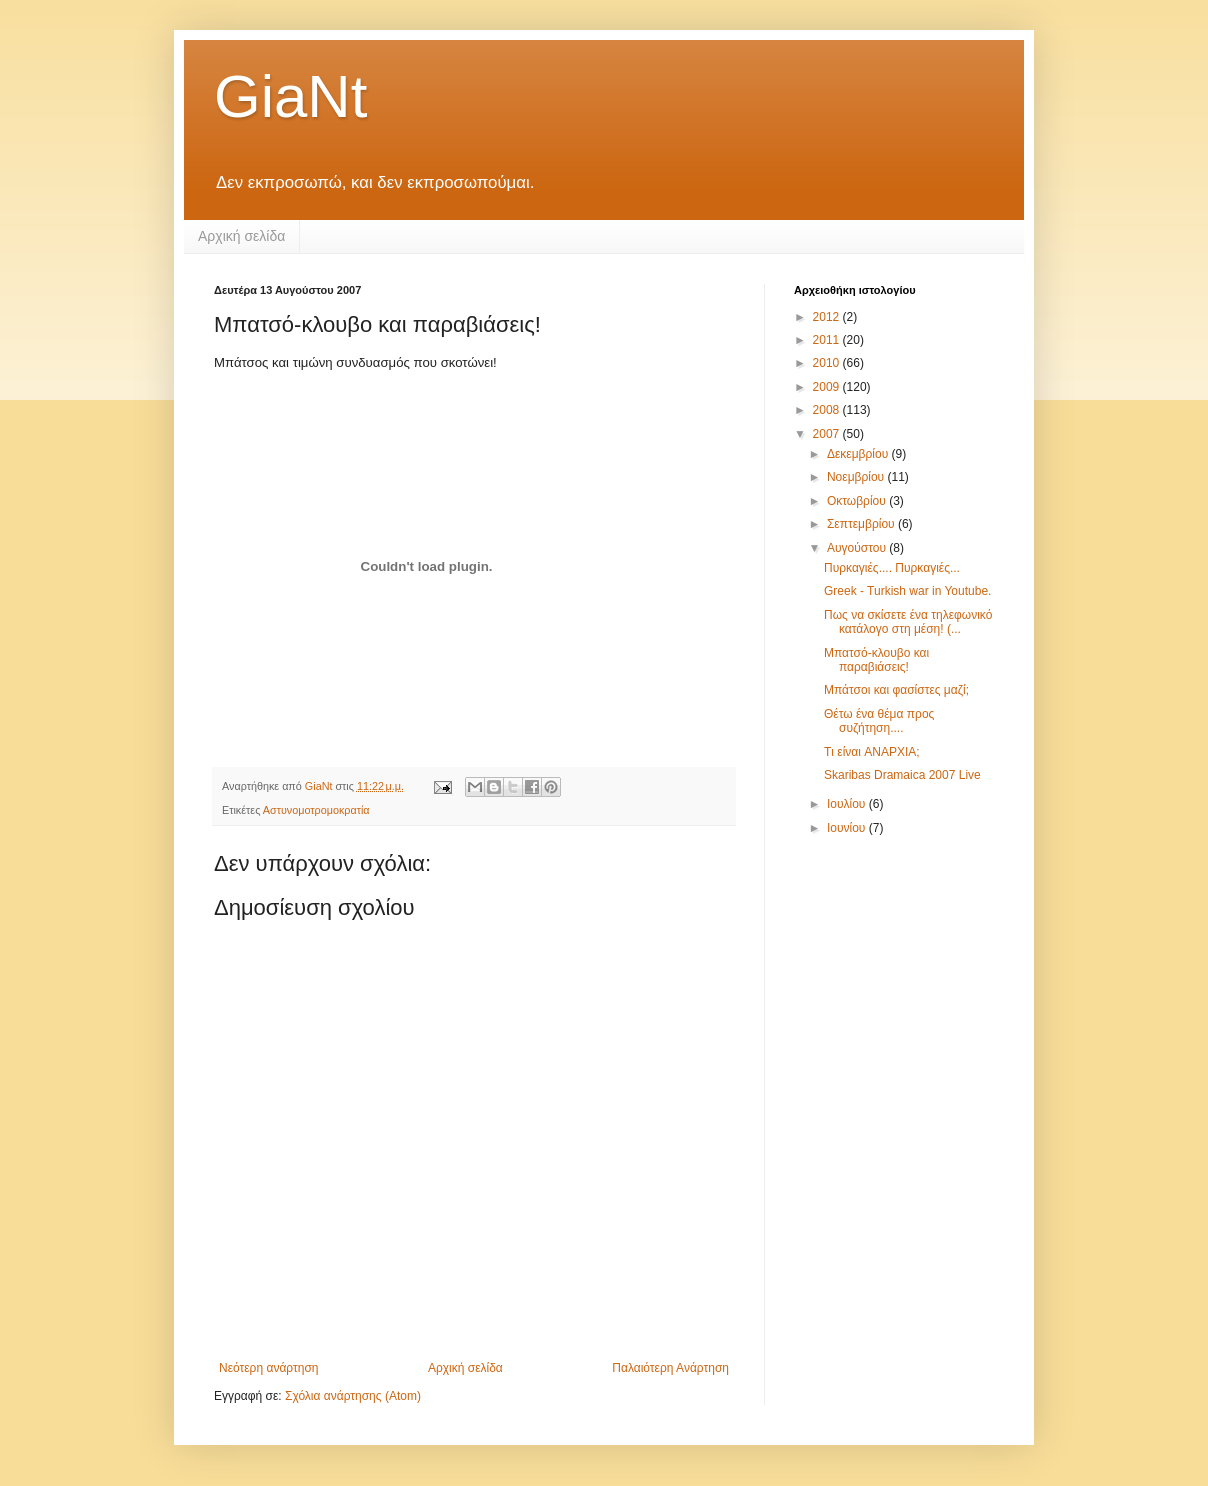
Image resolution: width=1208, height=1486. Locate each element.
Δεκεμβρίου (859, 454)
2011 (828, 340)
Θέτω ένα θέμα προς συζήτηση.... (879, 721)
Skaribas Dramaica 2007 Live (902, 775)
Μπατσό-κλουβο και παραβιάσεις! (876, 660)
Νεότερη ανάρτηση (268, 1368)
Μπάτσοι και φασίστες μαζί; (896, 690)
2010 (828, 363)
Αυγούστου (858, 548)
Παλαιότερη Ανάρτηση (670, 1368)
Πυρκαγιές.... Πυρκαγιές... (892, 568)
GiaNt (290, 96)
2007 (828, 434)
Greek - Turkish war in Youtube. (907, 591)
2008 (828, 410)
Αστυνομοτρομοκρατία (316, 810)
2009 (828, 387)
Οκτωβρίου (858, 501)
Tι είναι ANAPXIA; (872, 752)
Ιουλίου (848, 804)
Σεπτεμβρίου (862, 524)
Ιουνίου (848, 828)
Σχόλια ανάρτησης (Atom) (353, 1396)
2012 (828, 317)
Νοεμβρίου (857, 477)
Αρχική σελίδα (241, 236)
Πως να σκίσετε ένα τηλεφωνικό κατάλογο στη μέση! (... (908, 622)
